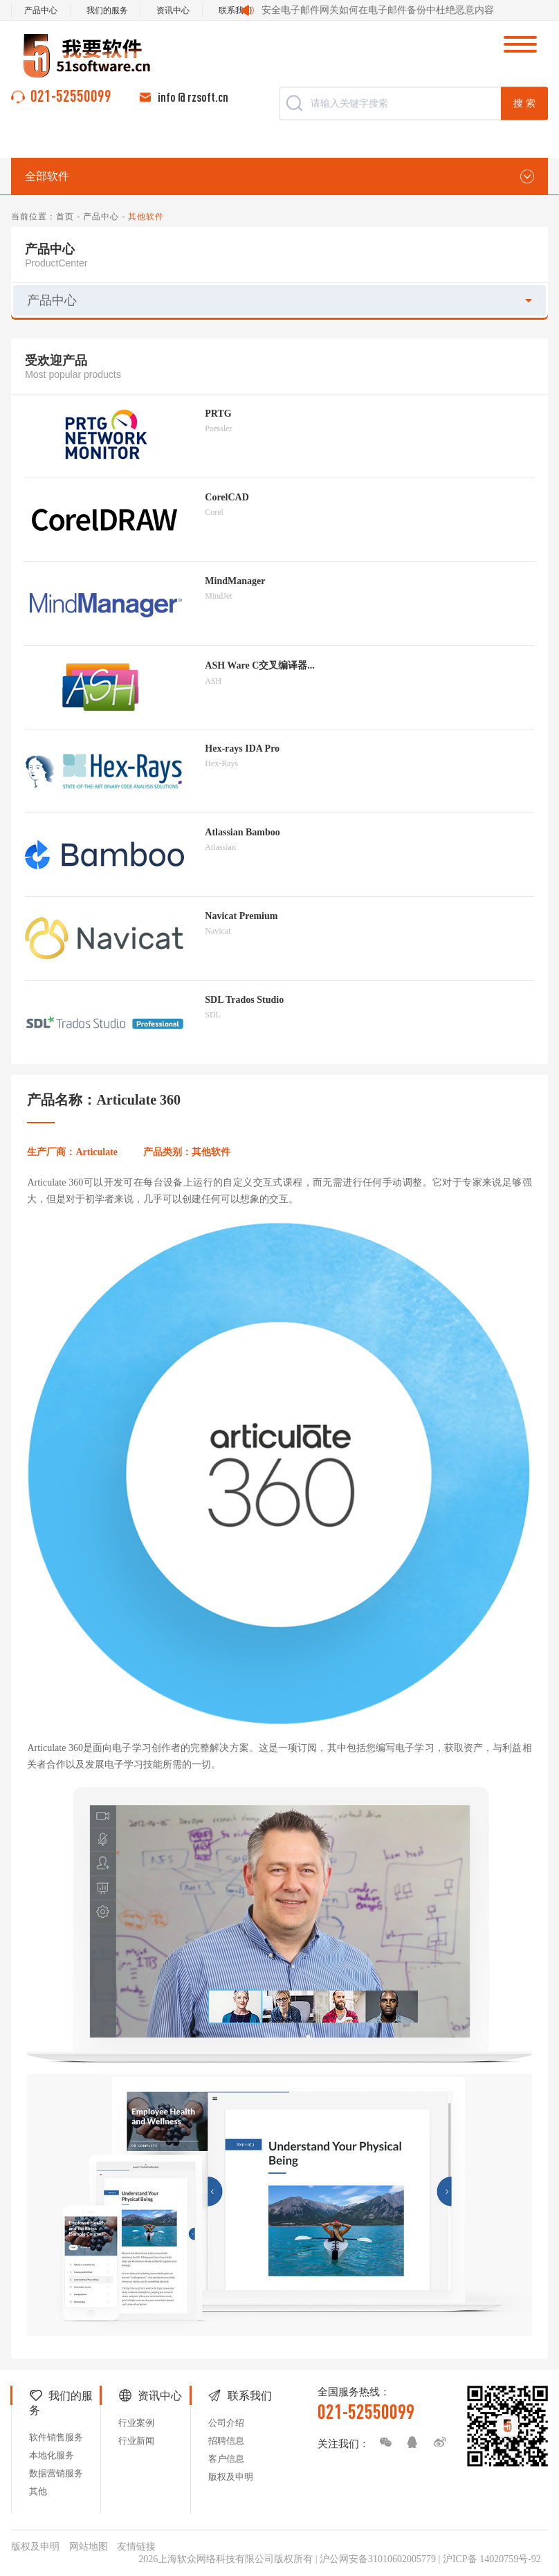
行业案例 (136, 2423)
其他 (38, 2491)
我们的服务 (107, 10)
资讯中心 (173, 10)
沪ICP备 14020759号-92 (492, 2559)
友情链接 (136, 2546)
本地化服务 (51, 2455)
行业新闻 (136, 2441)
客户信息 (226, 2458)
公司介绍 (226, 2423)
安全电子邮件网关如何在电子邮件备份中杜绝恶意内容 (378, 10)
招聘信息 (226, 2441)
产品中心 (40, 10)
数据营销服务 (56, 2473)
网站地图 (88, 2546)
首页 (65, 216)
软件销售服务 (56, 2437)
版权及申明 (230, 2476)
